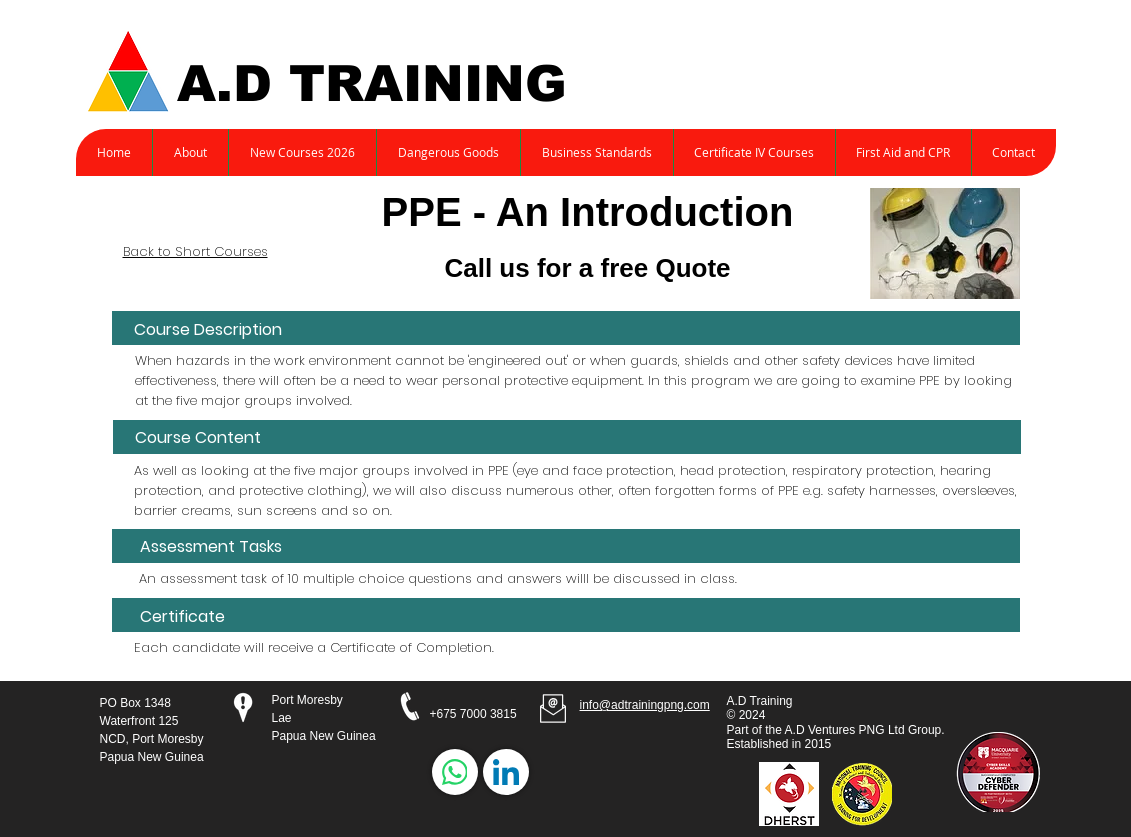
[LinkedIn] (506, 772)
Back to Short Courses (195, 251)
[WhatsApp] (455, 772)
